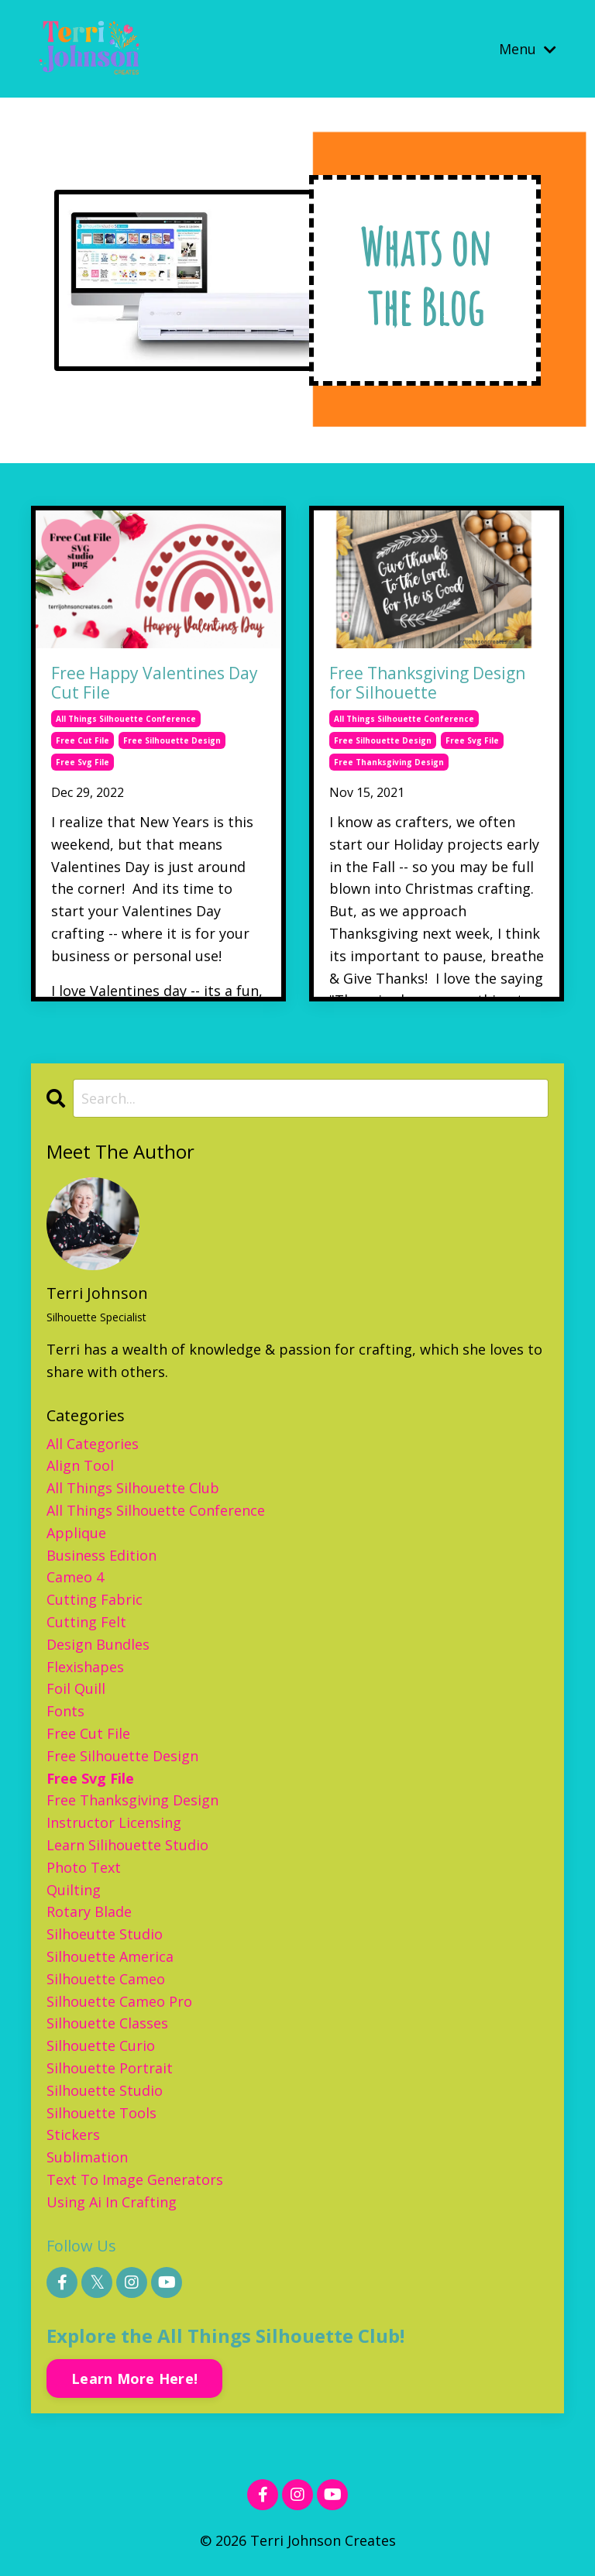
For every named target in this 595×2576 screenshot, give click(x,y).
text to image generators (134, 2180)
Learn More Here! (134, 2378)
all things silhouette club (132, 1488)
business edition (101, 1555)
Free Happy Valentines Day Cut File (154, 684)
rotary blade (89, 1912)
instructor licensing (113, 1823)
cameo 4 (75, 1577)
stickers (73, 2135)
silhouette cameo (105, 1979)
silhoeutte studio (104, 1934)
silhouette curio (100, 2046)
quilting (73, 1889)
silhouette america (110, 1957)
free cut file (82, 741)
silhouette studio (104, 2090)
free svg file (82, 762)
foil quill (75, 1689)
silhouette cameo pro (119, 2001)
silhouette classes (107, 2023)
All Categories (92, 1443)
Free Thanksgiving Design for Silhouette (427, 684)
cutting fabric (94, 1600)
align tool (80, 1466)
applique (76, 1532)
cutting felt (86, 1622)
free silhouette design (172, 741)
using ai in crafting (111, 2202)
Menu (527, 48)
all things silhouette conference (126, 719)
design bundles (98, 1644)
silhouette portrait (109, 2068)
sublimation (87, 2157)
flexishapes (85, 1666)
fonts (65, 1711)
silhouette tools (101, 2113)
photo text (83, 1867)
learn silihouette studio (127, 1845)
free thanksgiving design (389, 762)
